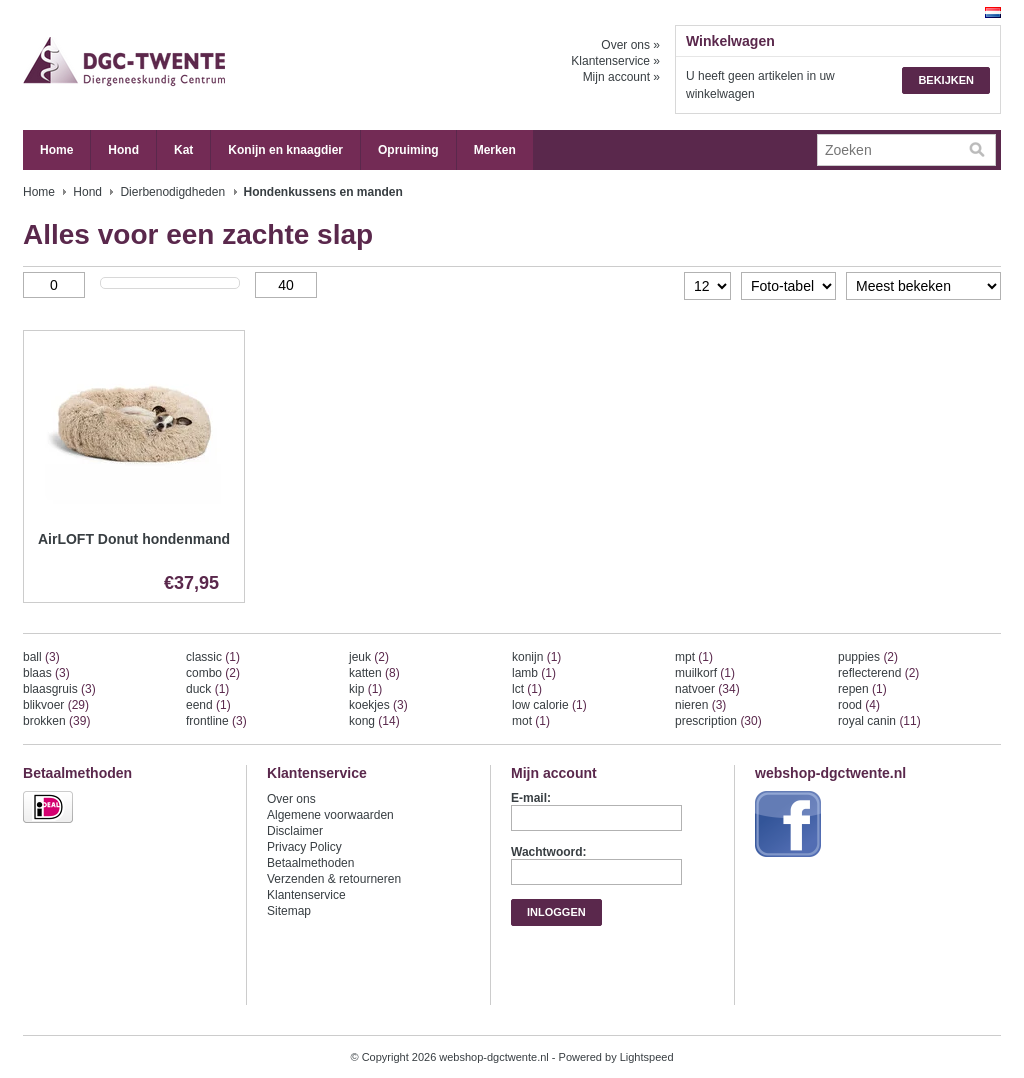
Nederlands (993, 12)
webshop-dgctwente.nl (223, 65)
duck (207, 689)
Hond (123, 150)
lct (527, 689)
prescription (718, 721)
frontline (216, 721)
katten (374, 673)
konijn (536, 657)
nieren (700, 705)
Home (56, 150)
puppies (868, 657)
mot (531, 721)
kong (374, 721)
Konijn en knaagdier (285, 150)
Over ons (291, 799)
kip (365, 689)
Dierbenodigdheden (172, 192)
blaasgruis (59, 689)
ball (41, 657)
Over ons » (630, 45)
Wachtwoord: (549, 852)
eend (208, 705)
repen (862, 689)
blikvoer (56, 705)
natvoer (707, 689)
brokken (56, 721)
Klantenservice (306, 895)
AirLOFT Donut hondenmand (134, 539)
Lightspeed (647, 1057)
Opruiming (408, 150)
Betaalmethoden (310, 863)
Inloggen (556, 912)
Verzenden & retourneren (334, 879)
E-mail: (531, 798)
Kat (183, 150)
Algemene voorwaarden (330, 815)
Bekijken (946, 80)
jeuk (369, 657)
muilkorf (705, 673)
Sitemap (289, 911)
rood (859, 705)
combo (213, 673)
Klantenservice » (615, 61)
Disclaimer (295, 831)
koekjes (378, 705)
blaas (46, 673)
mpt (694, 657)
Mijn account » (621, 77)
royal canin (879, 721)
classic (213, 657)
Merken (495, 150)
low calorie (549, 705)
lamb (534, 673)
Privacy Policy (304, 847)
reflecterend (878, 673)
